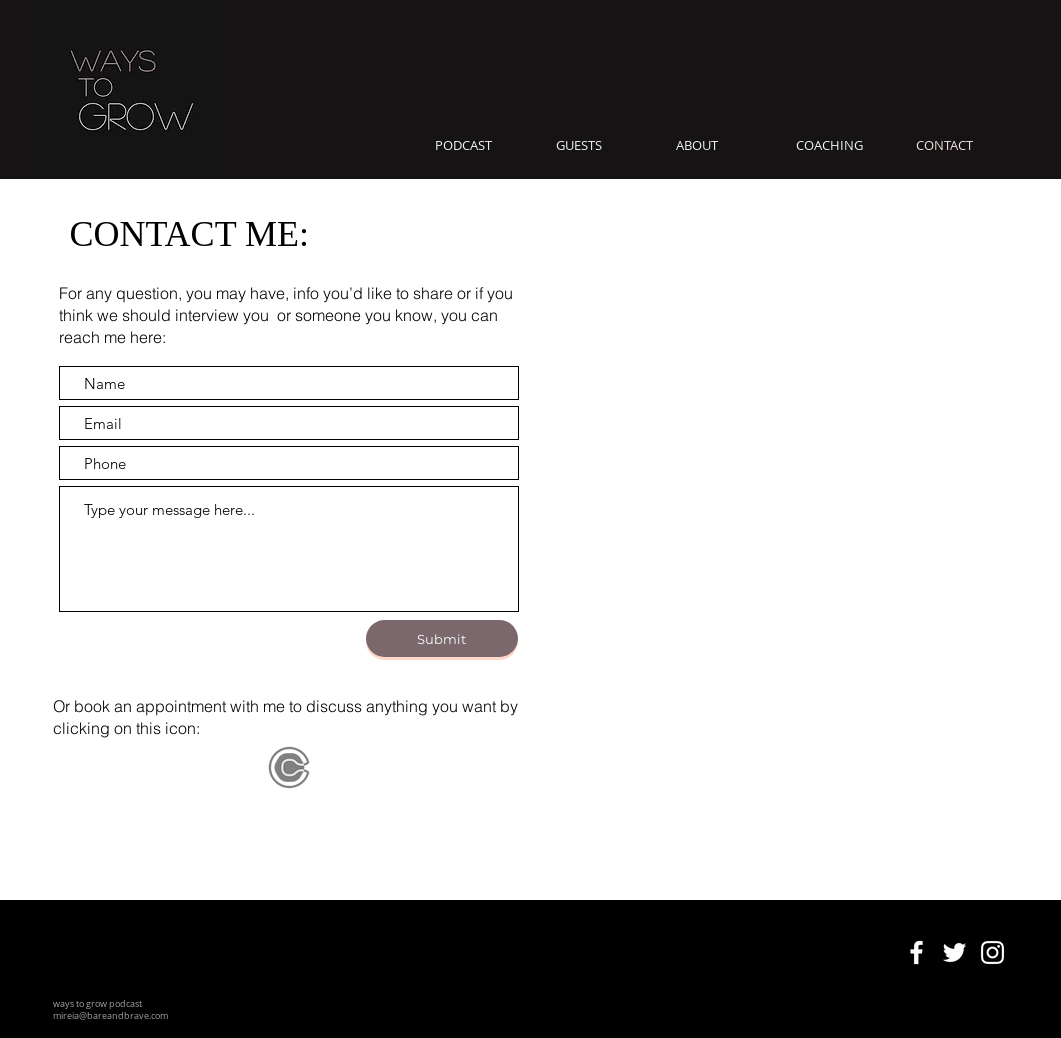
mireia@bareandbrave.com (110, 1016)
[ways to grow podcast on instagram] (992, 952)
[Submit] (442, 638)
